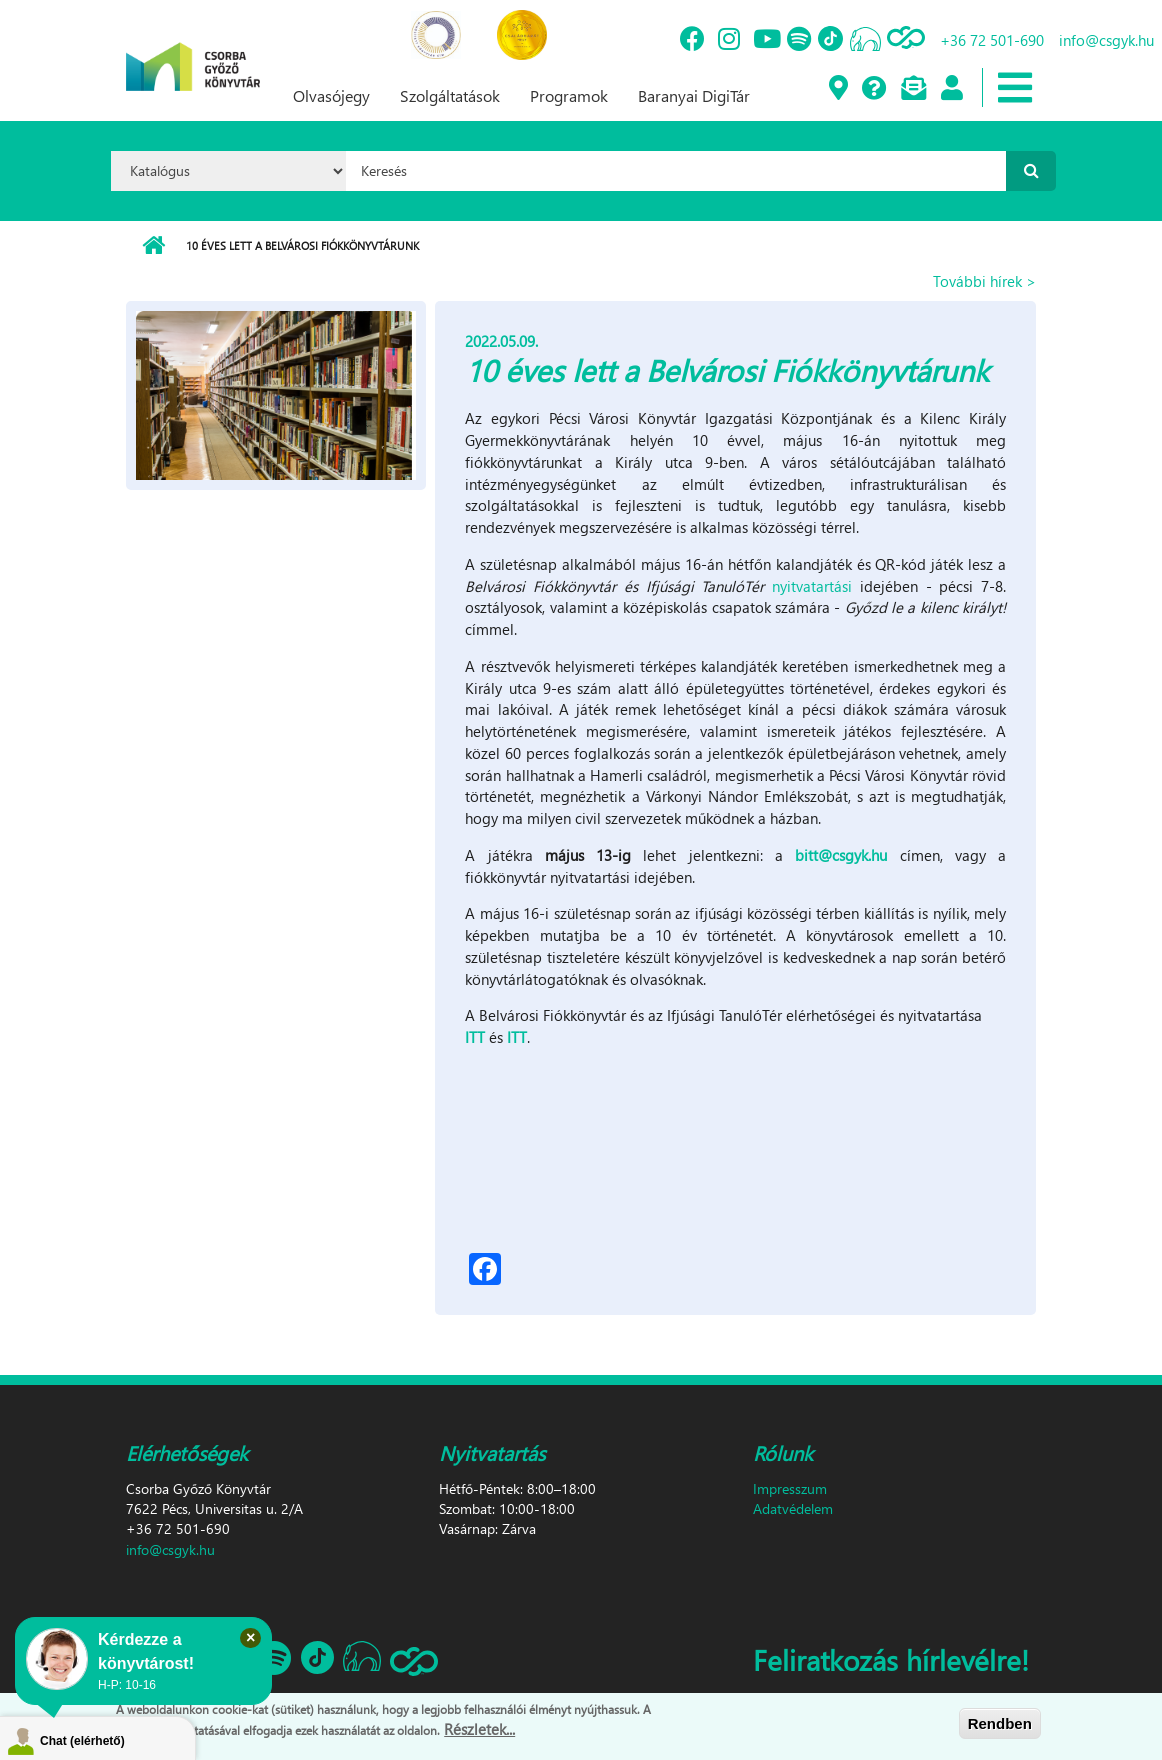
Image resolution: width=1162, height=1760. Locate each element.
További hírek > (984, 281)
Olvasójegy (331, 95)
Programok (569, 95)
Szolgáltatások (450, 95)
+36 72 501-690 (992, 40)
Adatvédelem (793, 1508)
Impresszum (790, 1488)
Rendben (1000, 1724)
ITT (477, 1037)
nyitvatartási (816, 586)
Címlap (153, 246)
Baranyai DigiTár (694, 95)
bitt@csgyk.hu (841, 855)
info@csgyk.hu (1106, 40)
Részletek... (479, 1731)
